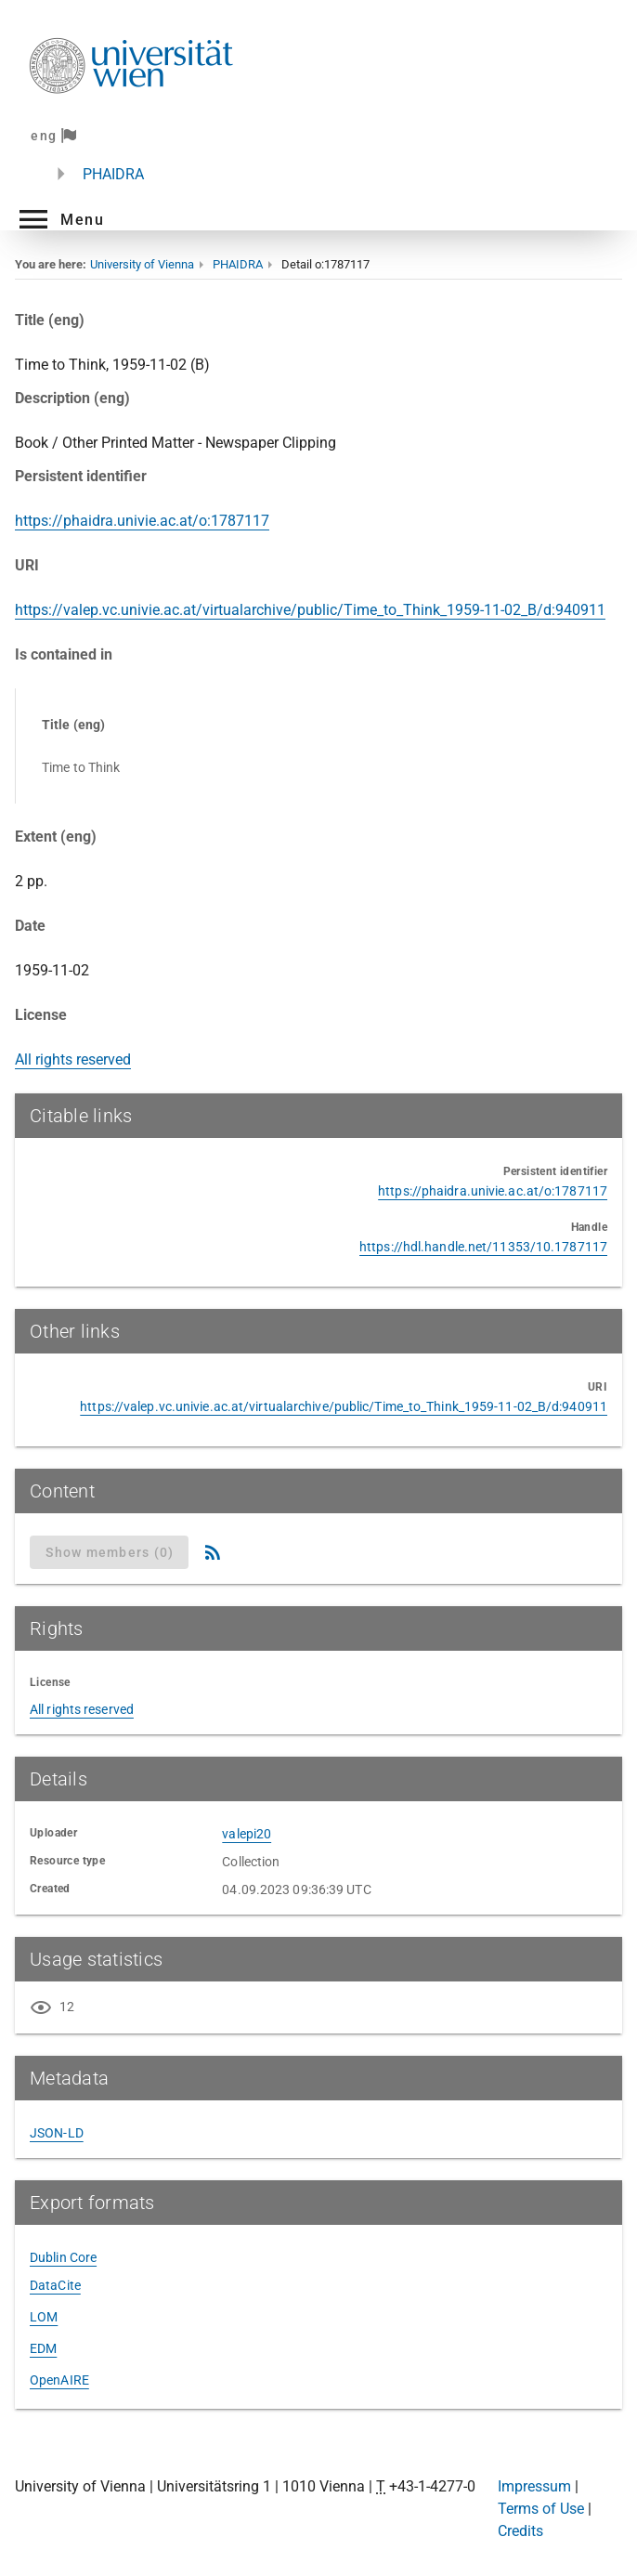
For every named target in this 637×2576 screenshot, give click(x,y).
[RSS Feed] (212, 1552)
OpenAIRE (59, 2380)
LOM (44, 2316)
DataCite (55, 2285)
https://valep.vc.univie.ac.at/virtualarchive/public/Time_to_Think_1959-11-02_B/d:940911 (310, 610)
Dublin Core (63, 2257)
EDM (43, 2348)
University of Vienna (142, 264)
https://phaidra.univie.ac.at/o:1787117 (142, 521)
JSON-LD (57, 2132)
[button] (59, 219)
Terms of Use (541, 2508)
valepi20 (246, 1833)
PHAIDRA (113, 174)
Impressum (534, 2486)
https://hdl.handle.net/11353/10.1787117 (483, 1246)
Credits (520, 2531)
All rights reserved (73, 1059)
